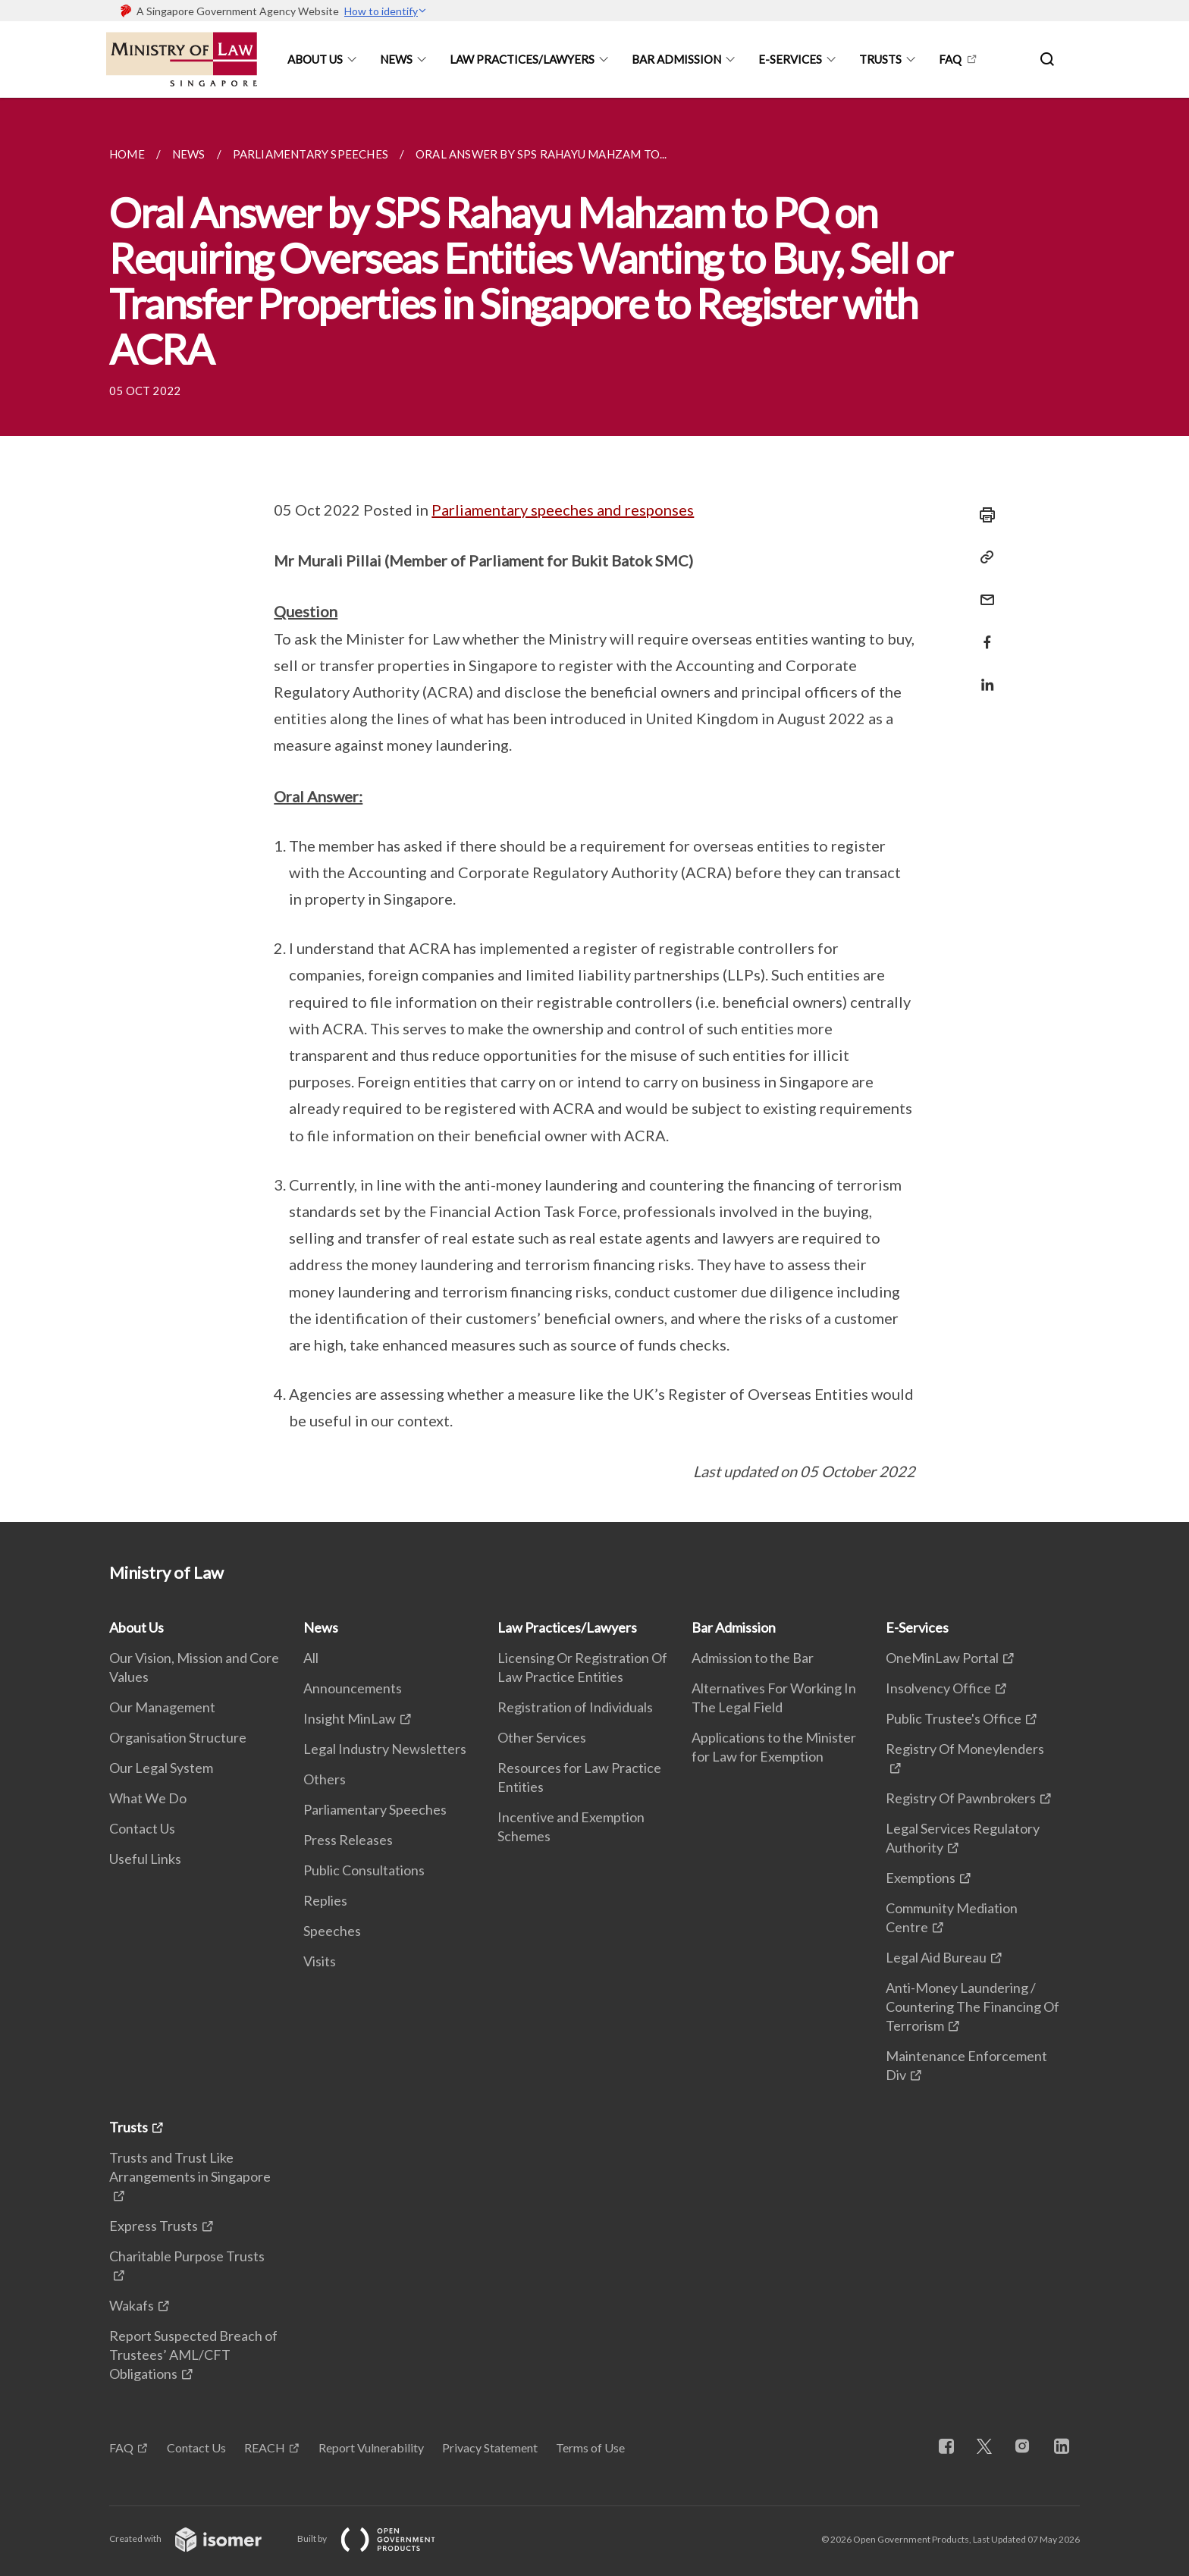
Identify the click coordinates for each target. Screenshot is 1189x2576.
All (310, 1657)
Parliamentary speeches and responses (562, 509)
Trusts (880, 59)
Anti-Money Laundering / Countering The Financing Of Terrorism (972, 2006)
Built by (378, 2538)
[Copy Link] (982, 557)
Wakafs (131, 2305)
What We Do (148, 1798)
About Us (315, 59)
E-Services (790, 59)
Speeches (332, 1930)
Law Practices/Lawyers (522, 59)
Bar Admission (676, 59)
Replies (325, 1900)
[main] (594, 810)
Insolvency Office (938, 1688)
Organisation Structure (177, 1737)
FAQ (950, 59)
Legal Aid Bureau (936, 1957)
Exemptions (920, 1877)
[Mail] (982, 590)
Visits (319, 1961)
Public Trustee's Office (953, 1718)
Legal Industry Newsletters (384, 1748)
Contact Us (142, 1828)
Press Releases (348, 1839)
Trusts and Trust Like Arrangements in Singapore (190, 2167)
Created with (197, 2538)
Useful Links (145, 1858)
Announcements (352, 1688)
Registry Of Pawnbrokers (961, 1798)
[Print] (982, 515)
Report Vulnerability (371, 2447)
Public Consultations (364, 1870)
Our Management (162, 1707)
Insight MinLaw (349, 1718)
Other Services (541, 1737)
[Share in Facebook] (982, 633)
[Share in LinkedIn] (982, 675)
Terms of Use (590, 2447)
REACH (264, 2447)
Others (324, 1779)
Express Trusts (153, 2225)
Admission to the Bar (753, 1657)
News (396, 59)
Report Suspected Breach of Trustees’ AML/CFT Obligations (193, 2354)
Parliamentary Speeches (375, 1809)
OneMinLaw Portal (942, 1657)
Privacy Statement (490, 2447)
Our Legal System (161, 1767)
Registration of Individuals (575, 1707)
